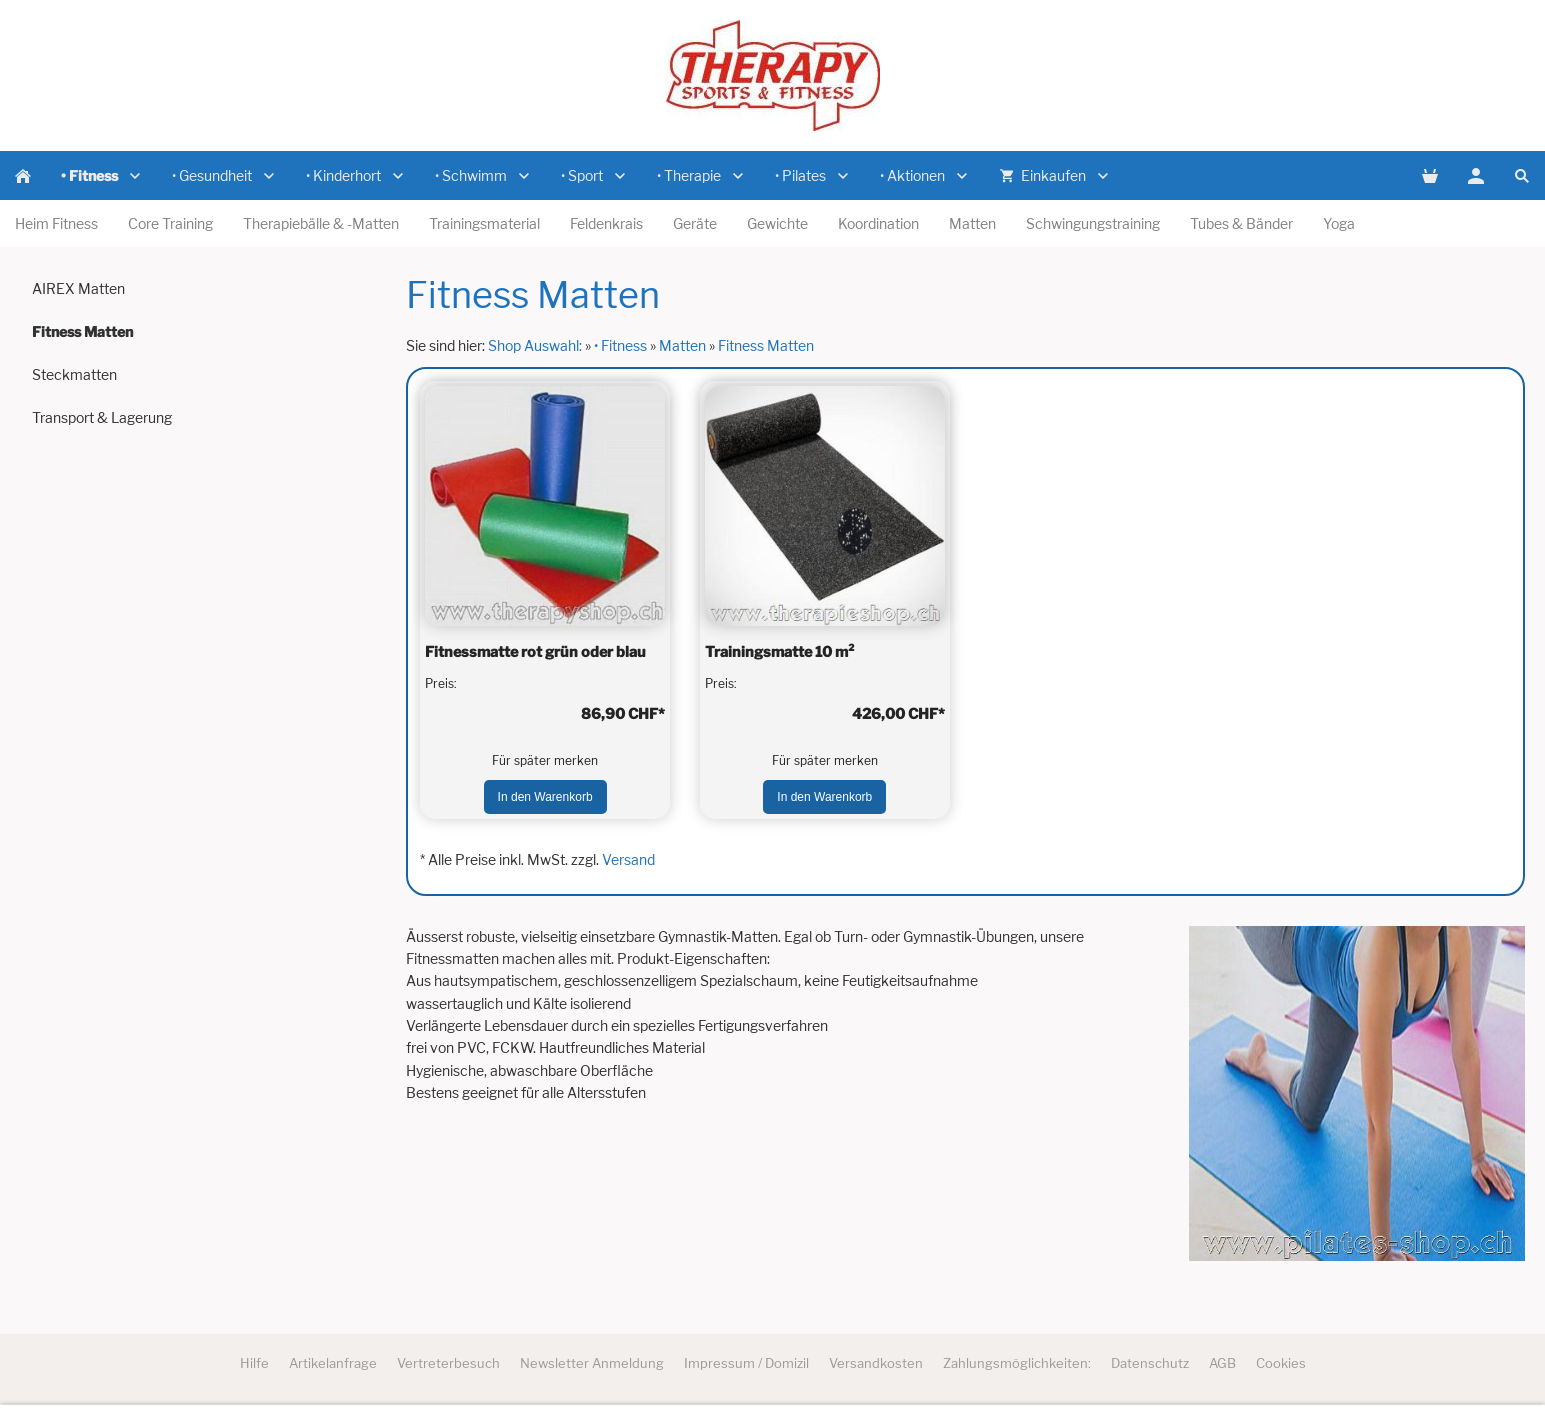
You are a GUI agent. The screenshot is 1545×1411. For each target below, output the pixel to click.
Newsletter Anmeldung (592, 1363)
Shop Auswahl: (535, 345)
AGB (1222, 1363)
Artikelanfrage (333, 1363)
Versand (628, 859)
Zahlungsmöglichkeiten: (1017, 1363)
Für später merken (545, 760)
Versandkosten (876, 1363)
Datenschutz (1150, 1363)
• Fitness (620, 345)
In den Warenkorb (545, 797)
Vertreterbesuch (448, 1363)
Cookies (1281, 1363)
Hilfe (254, 1363)
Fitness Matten (766, 345)
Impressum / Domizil (746, 1363)
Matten (682, 345)
